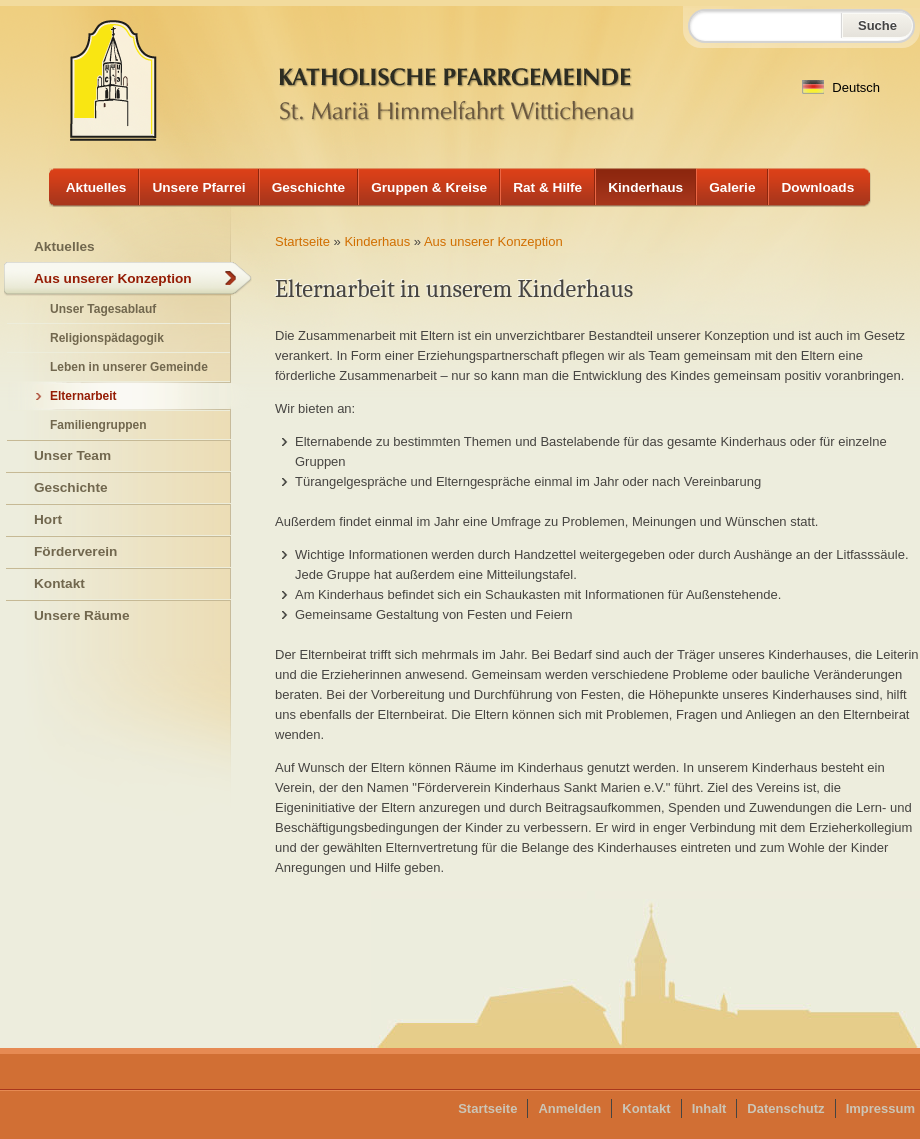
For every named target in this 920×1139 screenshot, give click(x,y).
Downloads (817, 187)
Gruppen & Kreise (429, 187)
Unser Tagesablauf (103, 309)
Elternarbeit (83, 396)
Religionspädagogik (107, 338)
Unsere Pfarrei (198, 187)
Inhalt (709, 1108)
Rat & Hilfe (547, 187)
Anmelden (569, 1108)
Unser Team (72, 455)
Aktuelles (96, 187)
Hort (48, 519)
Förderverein (75, 551)
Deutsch (841, 87)
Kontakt (59, 583)
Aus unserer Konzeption (493, 241)
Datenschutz (785, 1108)
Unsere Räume (82, 615)
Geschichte (309, 187)
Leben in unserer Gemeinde (129, 367)
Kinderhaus (645, 187)
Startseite (302, 241)
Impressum (880, 1108)
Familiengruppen (98, 425)
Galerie (732, 187)
